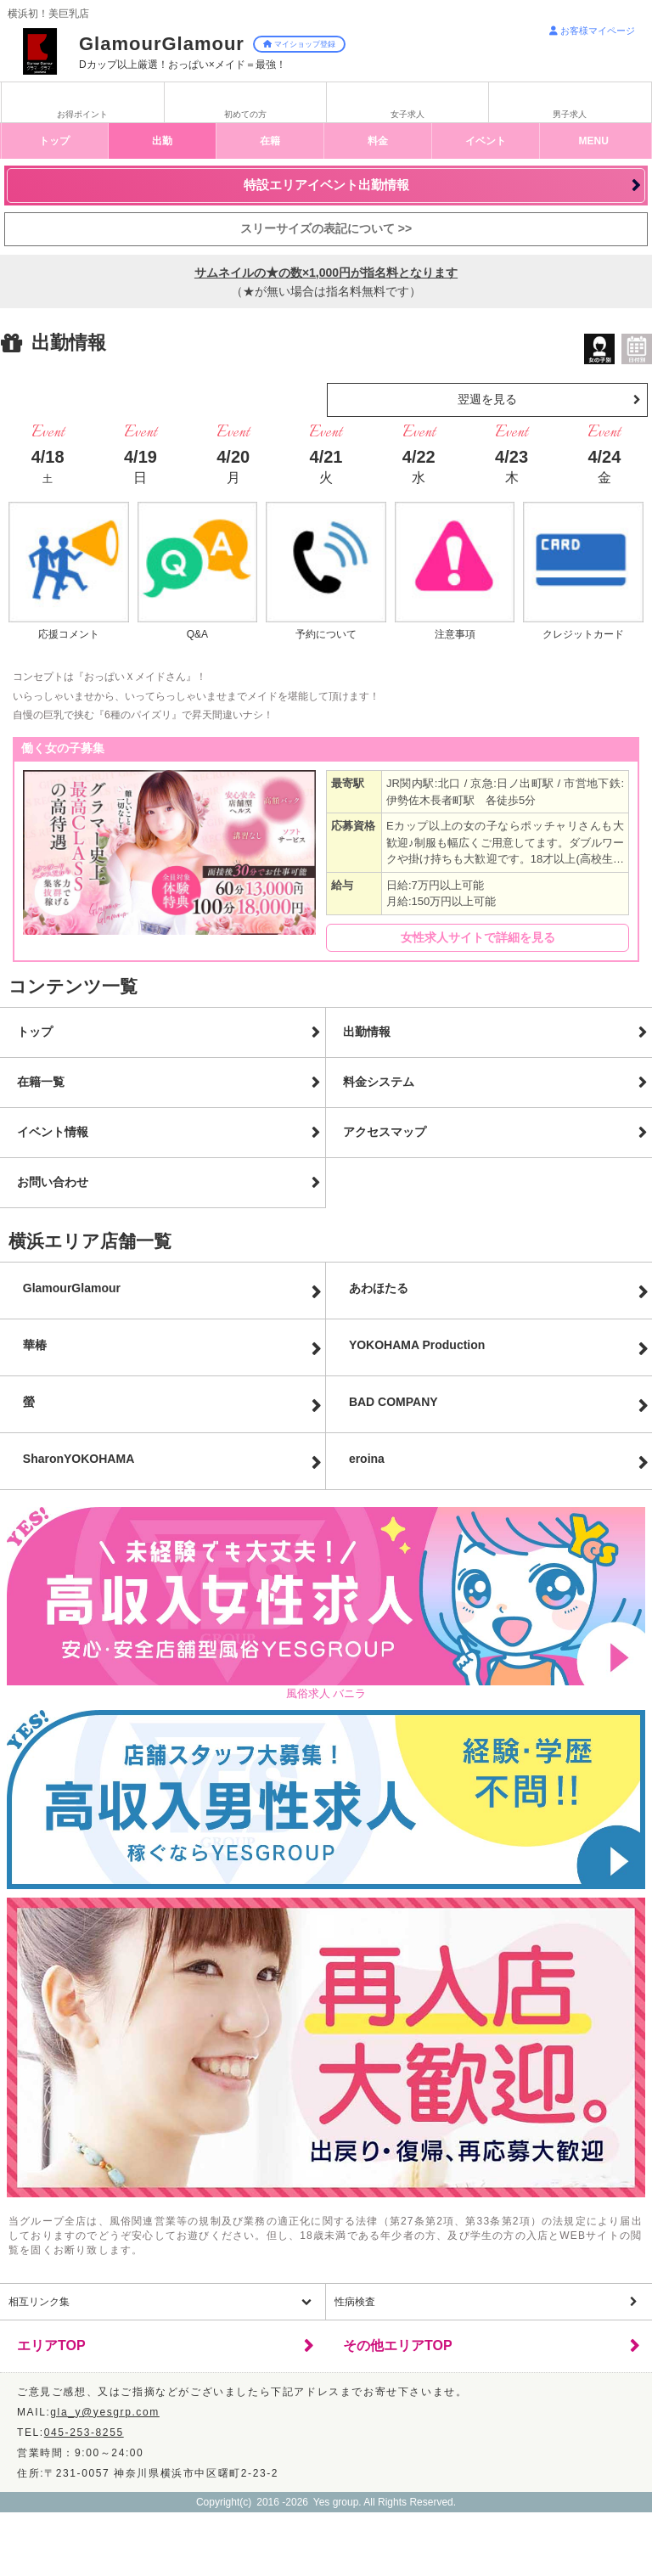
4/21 (326, 466)
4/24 (604, 466)
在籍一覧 (41, 1081)
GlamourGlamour (72, 1288)
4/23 (511, 466)
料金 (378, 141)
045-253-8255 (84, 2432)
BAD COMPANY (393, 1402)
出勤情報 (367, 1031)
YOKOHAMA (417, 1345)
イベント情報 (52, 1132)
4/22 (419, 466)
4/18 (48, 466)
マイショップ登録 (299, 44)
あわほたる (378, 1288)
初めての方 (245, 114)
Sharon (78, 1458)
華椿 (35, 1345)
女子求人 (407, 114)
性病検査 (354, 2302)
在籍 (270, 141)
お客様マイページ (592, 30)
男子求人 (570, 114)
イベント (485, 141)
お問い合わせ (52, 1182)
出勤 (162, 141)
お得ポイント (82, 114)
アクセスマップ (384, 1132)
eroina (367, 1458)
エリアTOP (51, 2345)
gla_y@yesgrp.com (105, 2412)
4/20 (233, 466)
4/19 (140, 466)
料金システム (378, 1081)
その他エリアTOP (397, 2345)
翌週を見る (487, 399)
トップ (54, 141)
